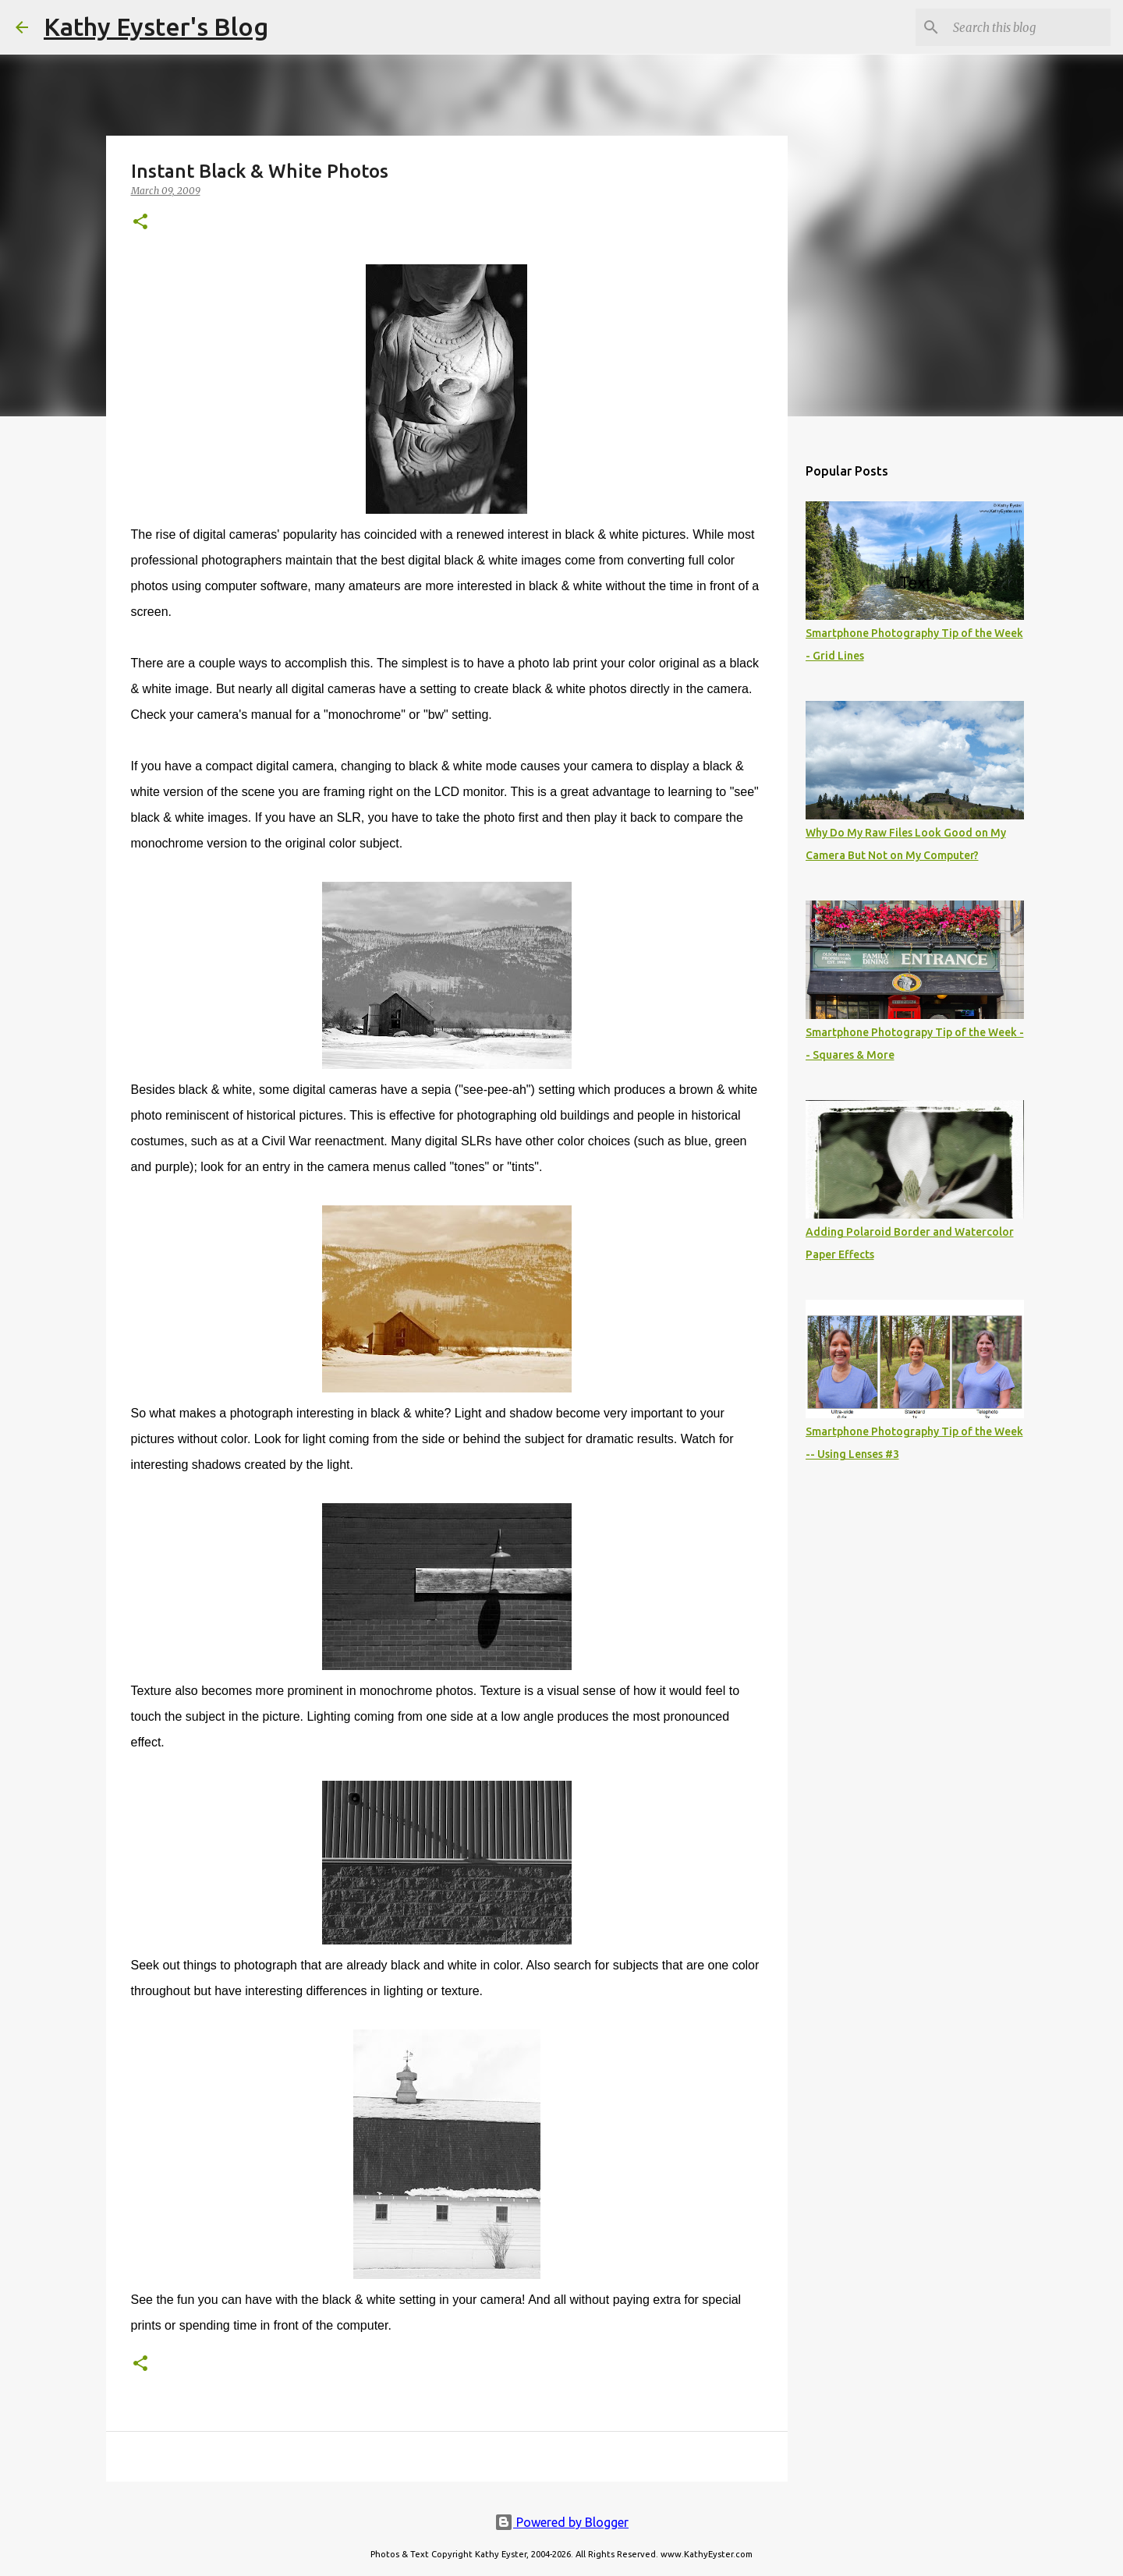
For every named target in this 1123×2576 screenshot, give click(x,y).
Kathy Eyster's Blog (156, 26)
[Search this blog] (1029, 27)
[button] (140, 222)
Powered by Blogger (561, 2522)
